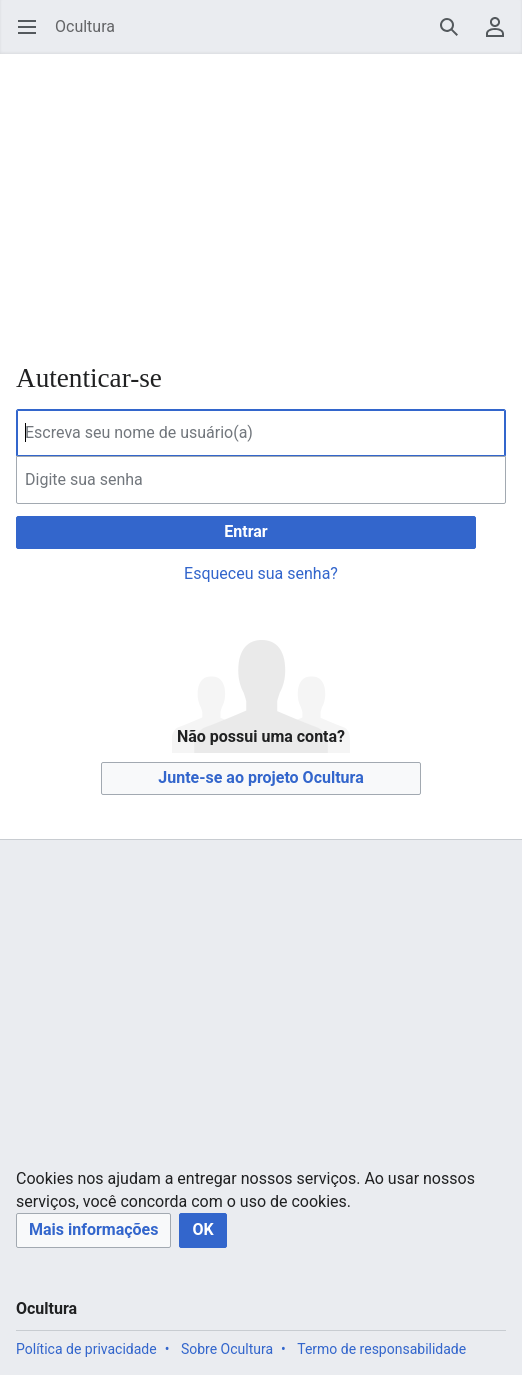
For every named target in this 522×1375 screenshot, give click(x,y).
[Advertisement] (261, 195)
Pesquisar (455, 36)
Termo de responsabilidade (381, 1349)
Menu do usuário (501, 36)
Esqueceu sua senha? (261, 573)
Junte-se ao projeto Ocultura (260, 777)
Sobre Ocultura (227, 1349)
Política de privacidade (86, 1349)
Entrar (245, 531)
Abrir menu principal (33, 36)
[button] (93, 1230)
